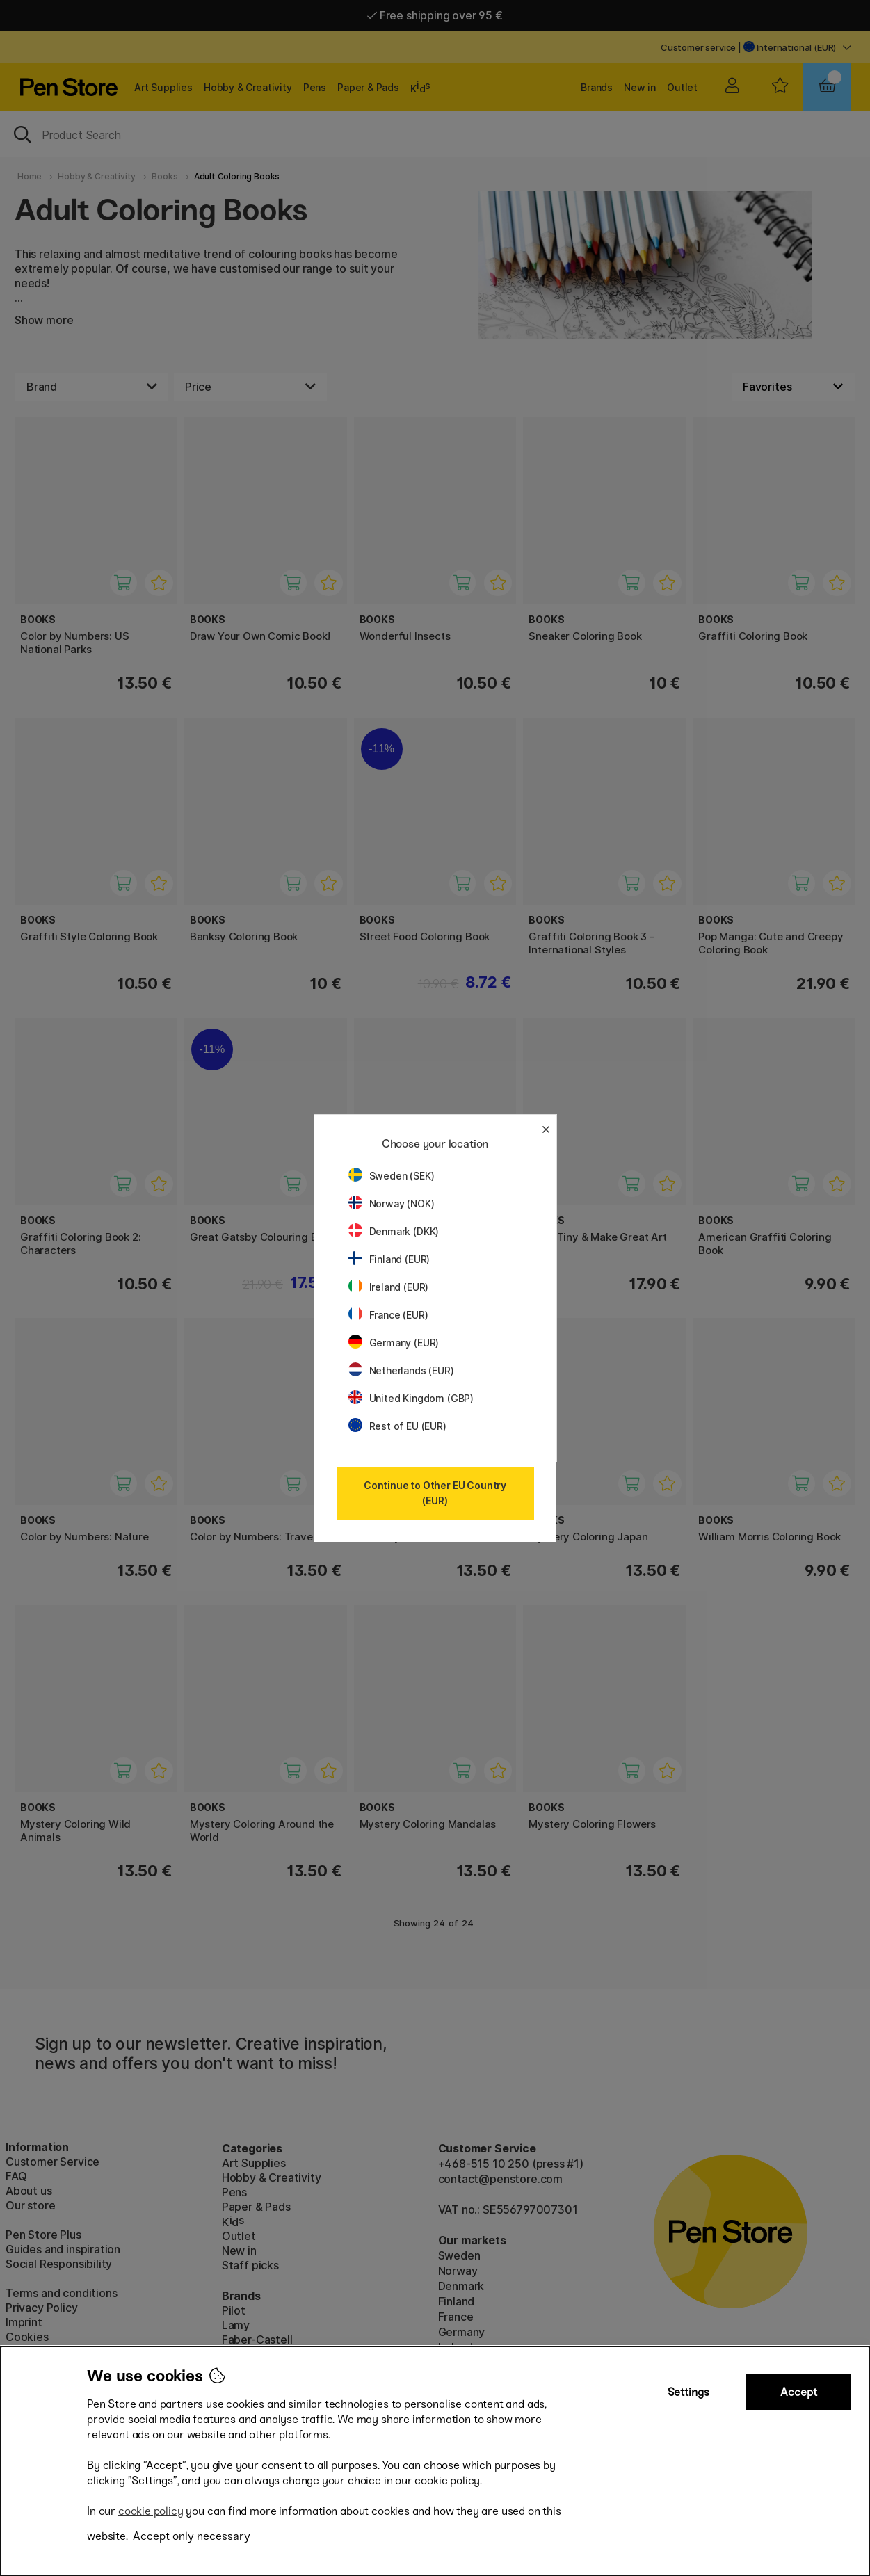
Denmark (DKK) (394, 1231)
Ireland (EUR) (388, 1287)
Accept (798, 2392)
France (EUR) (388, 1315)
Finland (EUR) (389, 1259)
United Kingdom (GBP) (411, 1398)
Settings (688, 2392)
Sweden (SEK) (391, 1176)
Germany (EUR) (394, 1343)
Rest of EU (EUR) (397, 1426)
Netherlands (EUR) (401, 1370)
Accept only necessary (191, 2536)
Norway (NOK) (391, 1203)
